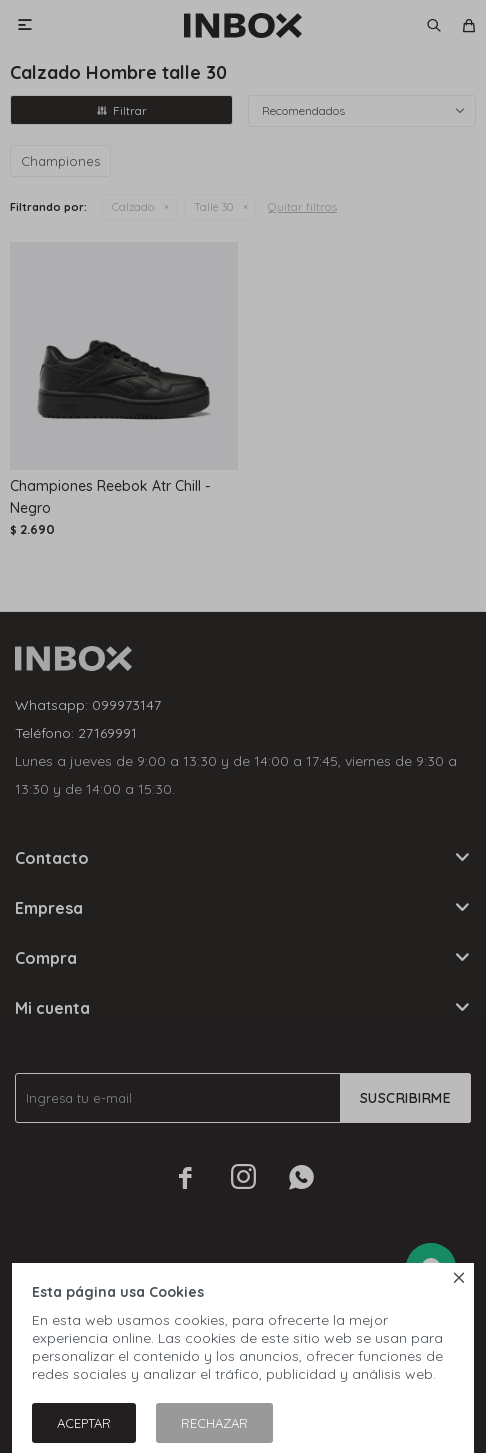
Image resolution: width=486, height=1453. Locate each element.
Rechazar (214, 1423)
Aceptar (84, 1423)
